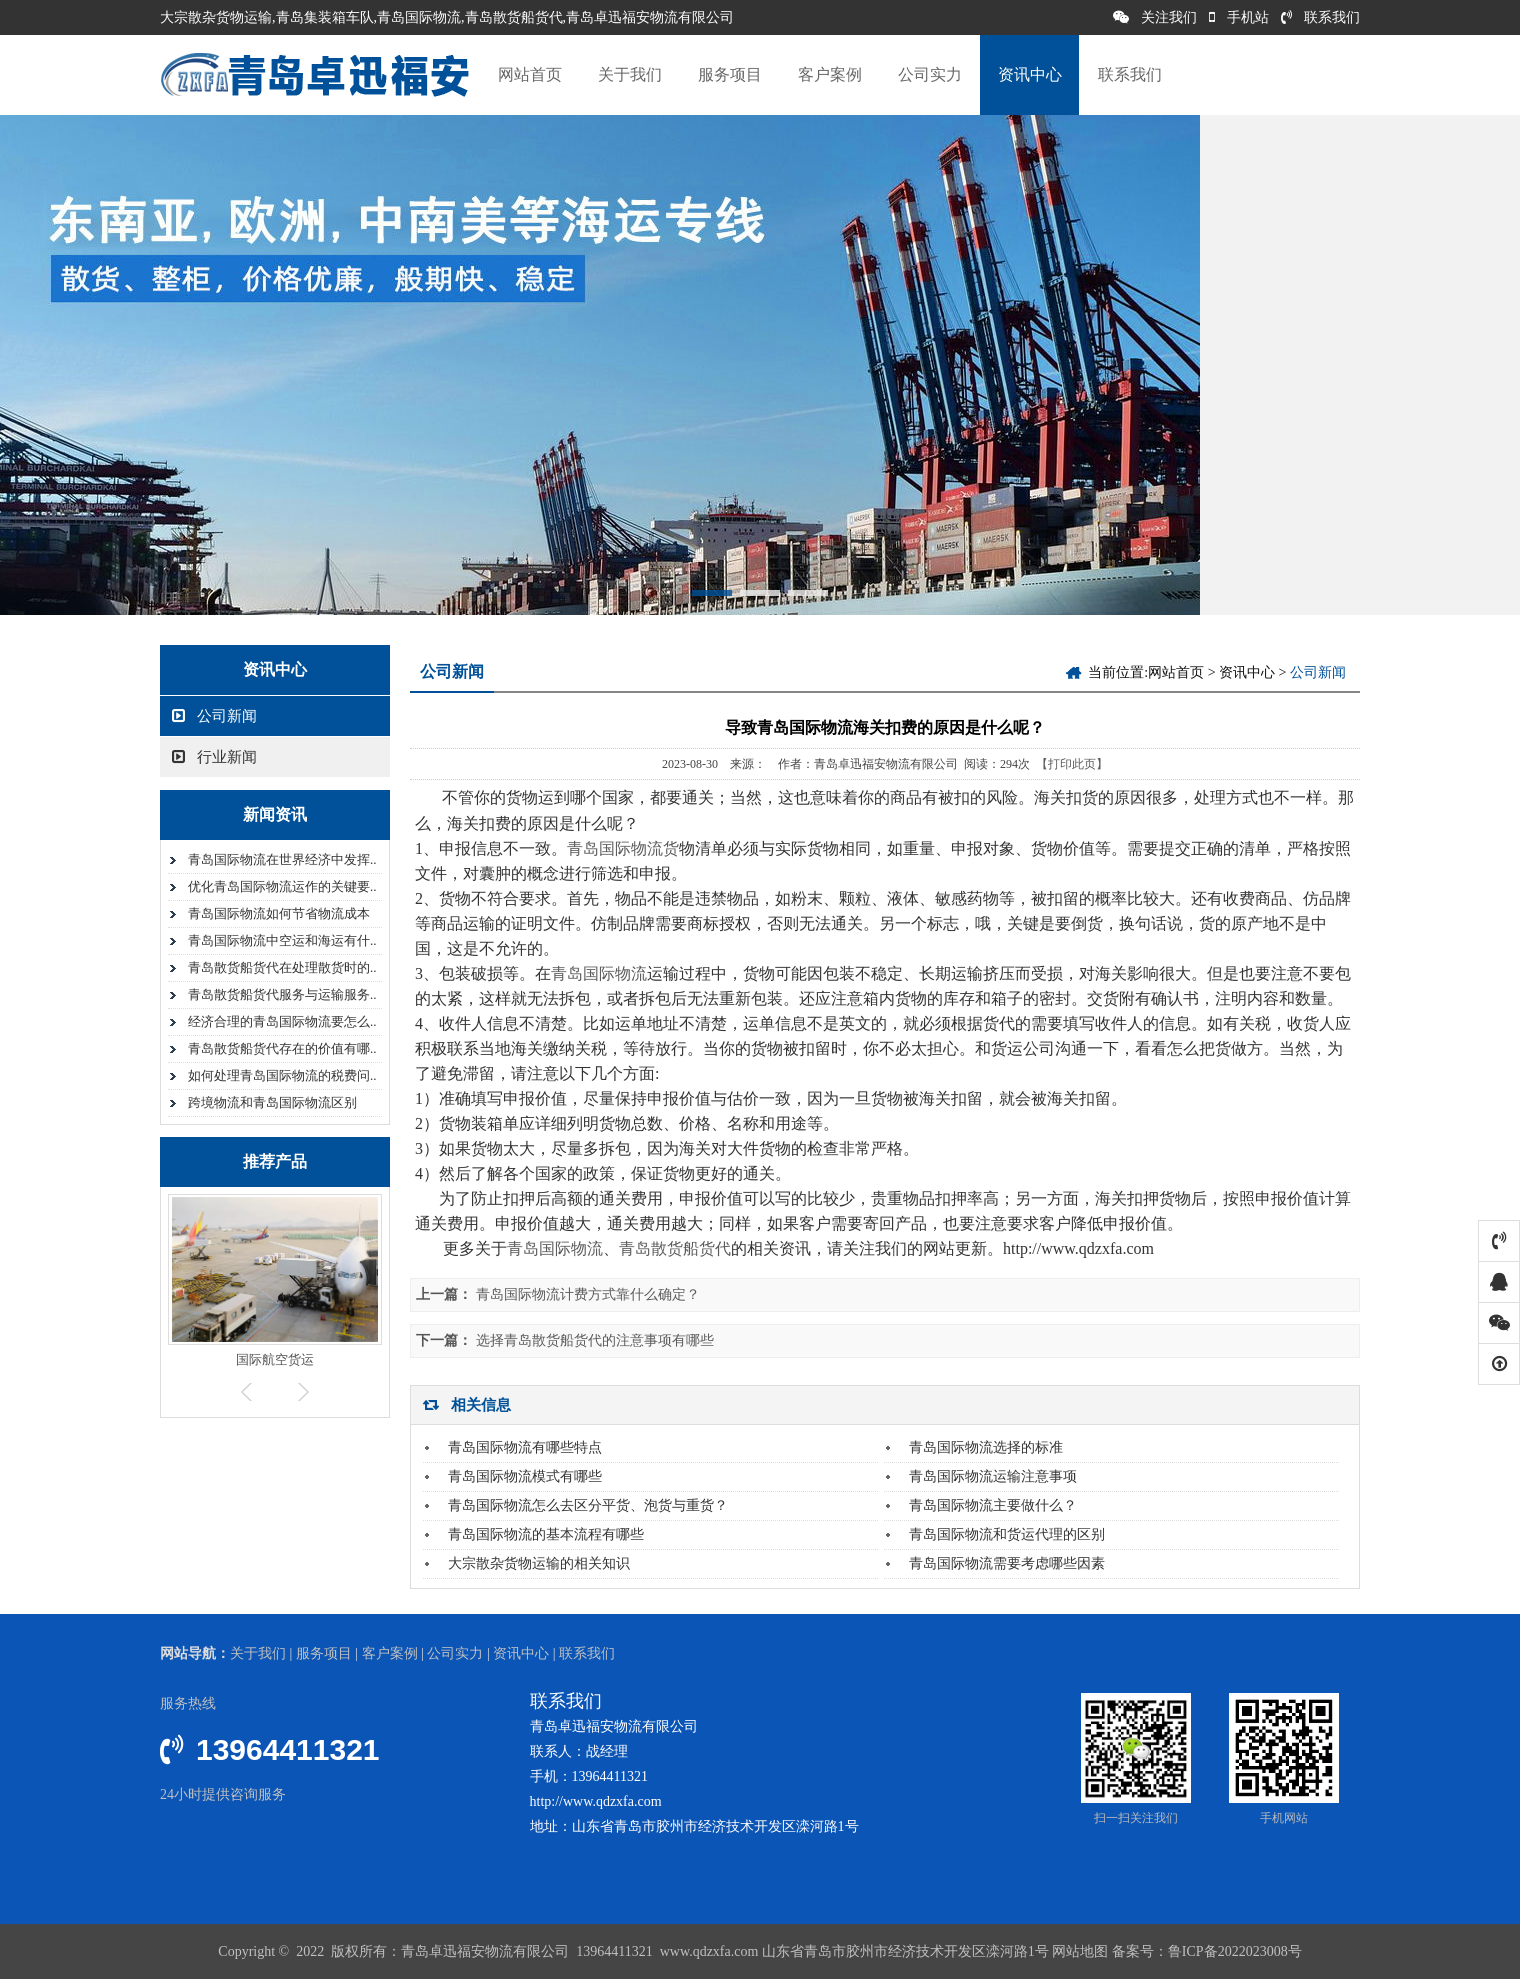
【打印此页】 (1072, 764)
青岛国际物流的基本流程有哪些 (546, 1534)
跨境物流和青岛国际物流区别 (272, 1102)
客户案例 (830, 74)
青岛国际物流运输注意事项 (993, 1476)
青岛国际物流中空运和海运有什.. (282, 940)
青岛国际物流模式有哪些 (525, 1476)
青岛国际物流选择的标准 (986, 1447)
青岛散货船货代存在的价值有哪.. (282, 1048)
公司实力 (930, 74)
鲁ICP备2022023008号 (1235, 1951)
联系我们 (1320, 17)
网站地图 (1080, 1951)
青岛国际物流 (599, 973)
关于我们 (630, 74)
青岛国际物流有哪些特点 (525, 1447)
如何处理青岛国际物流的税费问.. (282, 1075)
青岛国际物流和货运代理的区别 (1007, 1534)
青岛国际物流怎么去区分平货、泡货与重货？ (588, 1505)
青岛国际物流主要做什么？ (993, 1505)
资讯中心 (1030, 74)
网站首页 (530, 74)
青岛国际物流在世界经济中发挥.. (282, 859)
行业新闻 (214, 757)
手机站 (1239, 17)
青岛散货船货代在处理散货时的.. (282, 967)
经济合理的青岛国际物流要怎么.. (282, 1021)
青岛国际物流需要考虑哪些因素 (1007, 1563)
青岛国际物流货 (623, 848)
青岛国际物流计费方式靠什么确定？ (588, 1294)
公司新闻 (214, 716)
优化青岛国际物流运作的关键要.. (282, 886)
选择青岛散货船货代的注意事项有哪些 (595, 1340)
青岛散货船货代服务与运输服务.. (282, 994)
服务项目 (730, 74)
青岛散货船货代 (675, 1248)
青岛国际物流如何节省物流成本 (279, 913)
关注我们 (1155, 17)
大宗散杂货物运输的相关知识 (539, 1563)
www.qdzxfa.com (707, 1951)
